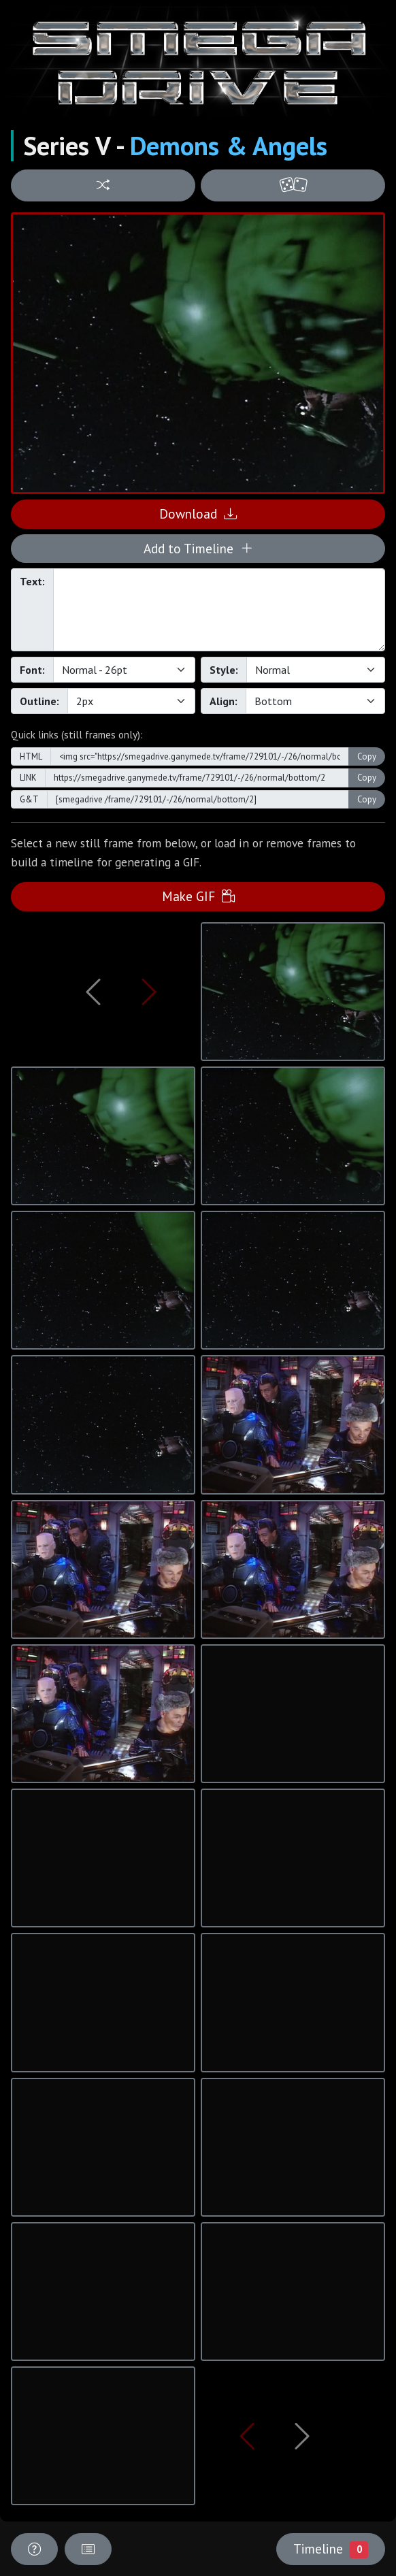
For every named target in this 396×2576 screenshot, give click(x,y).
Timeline (330, 2549)
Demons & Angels (228, 146)
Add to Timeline (198, 548)
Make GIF (198, 895)
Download (198, 513)
